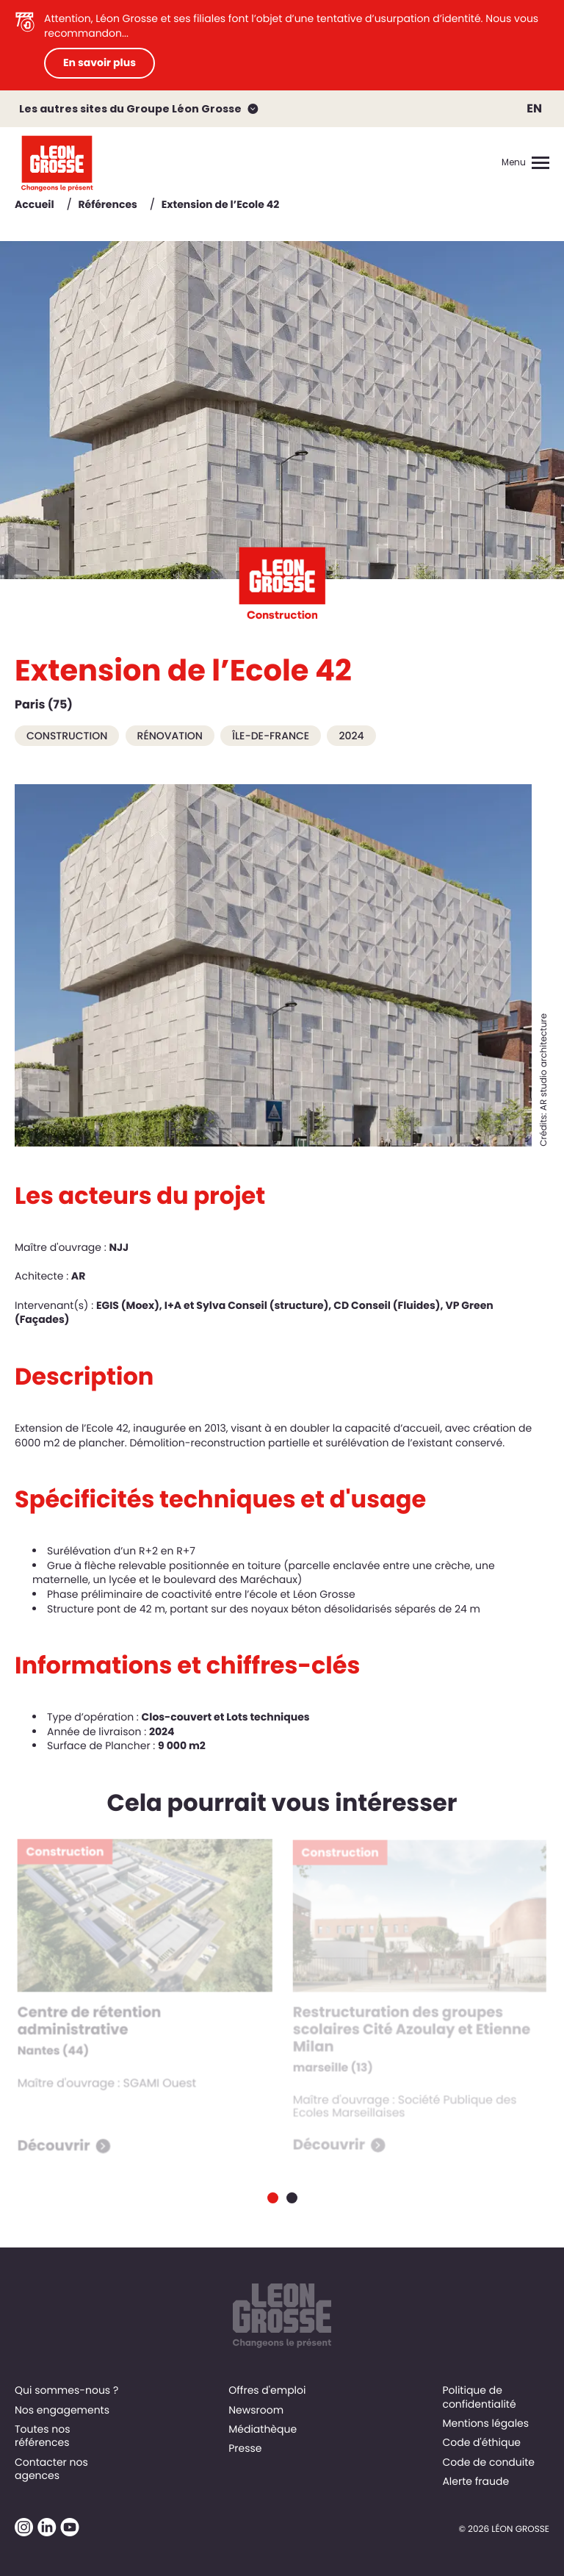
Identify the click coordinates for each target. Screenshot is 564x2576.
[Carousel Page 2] (291, 2197)
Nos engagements (62, 2410)
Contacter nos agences (51, 2469)
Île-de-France (270, 735)
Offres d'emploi (267, 2390)
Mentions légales (485, 2423)
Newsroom (255, 2410)
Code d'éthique (481, 2442)
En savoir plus (99, 62)
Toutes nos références (42, 2436)
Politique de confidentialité (479, 2397)
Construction (66, 735)
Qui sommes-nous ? (66, 2390)
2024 (351, 735)
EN (534, 108)
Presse (244, 2448)
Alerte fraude (475, 2481)
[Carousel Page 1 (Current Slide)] (272, 2197)
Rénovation (170, 735)
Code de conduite (488, 2462)
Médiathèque (262, 2429)
